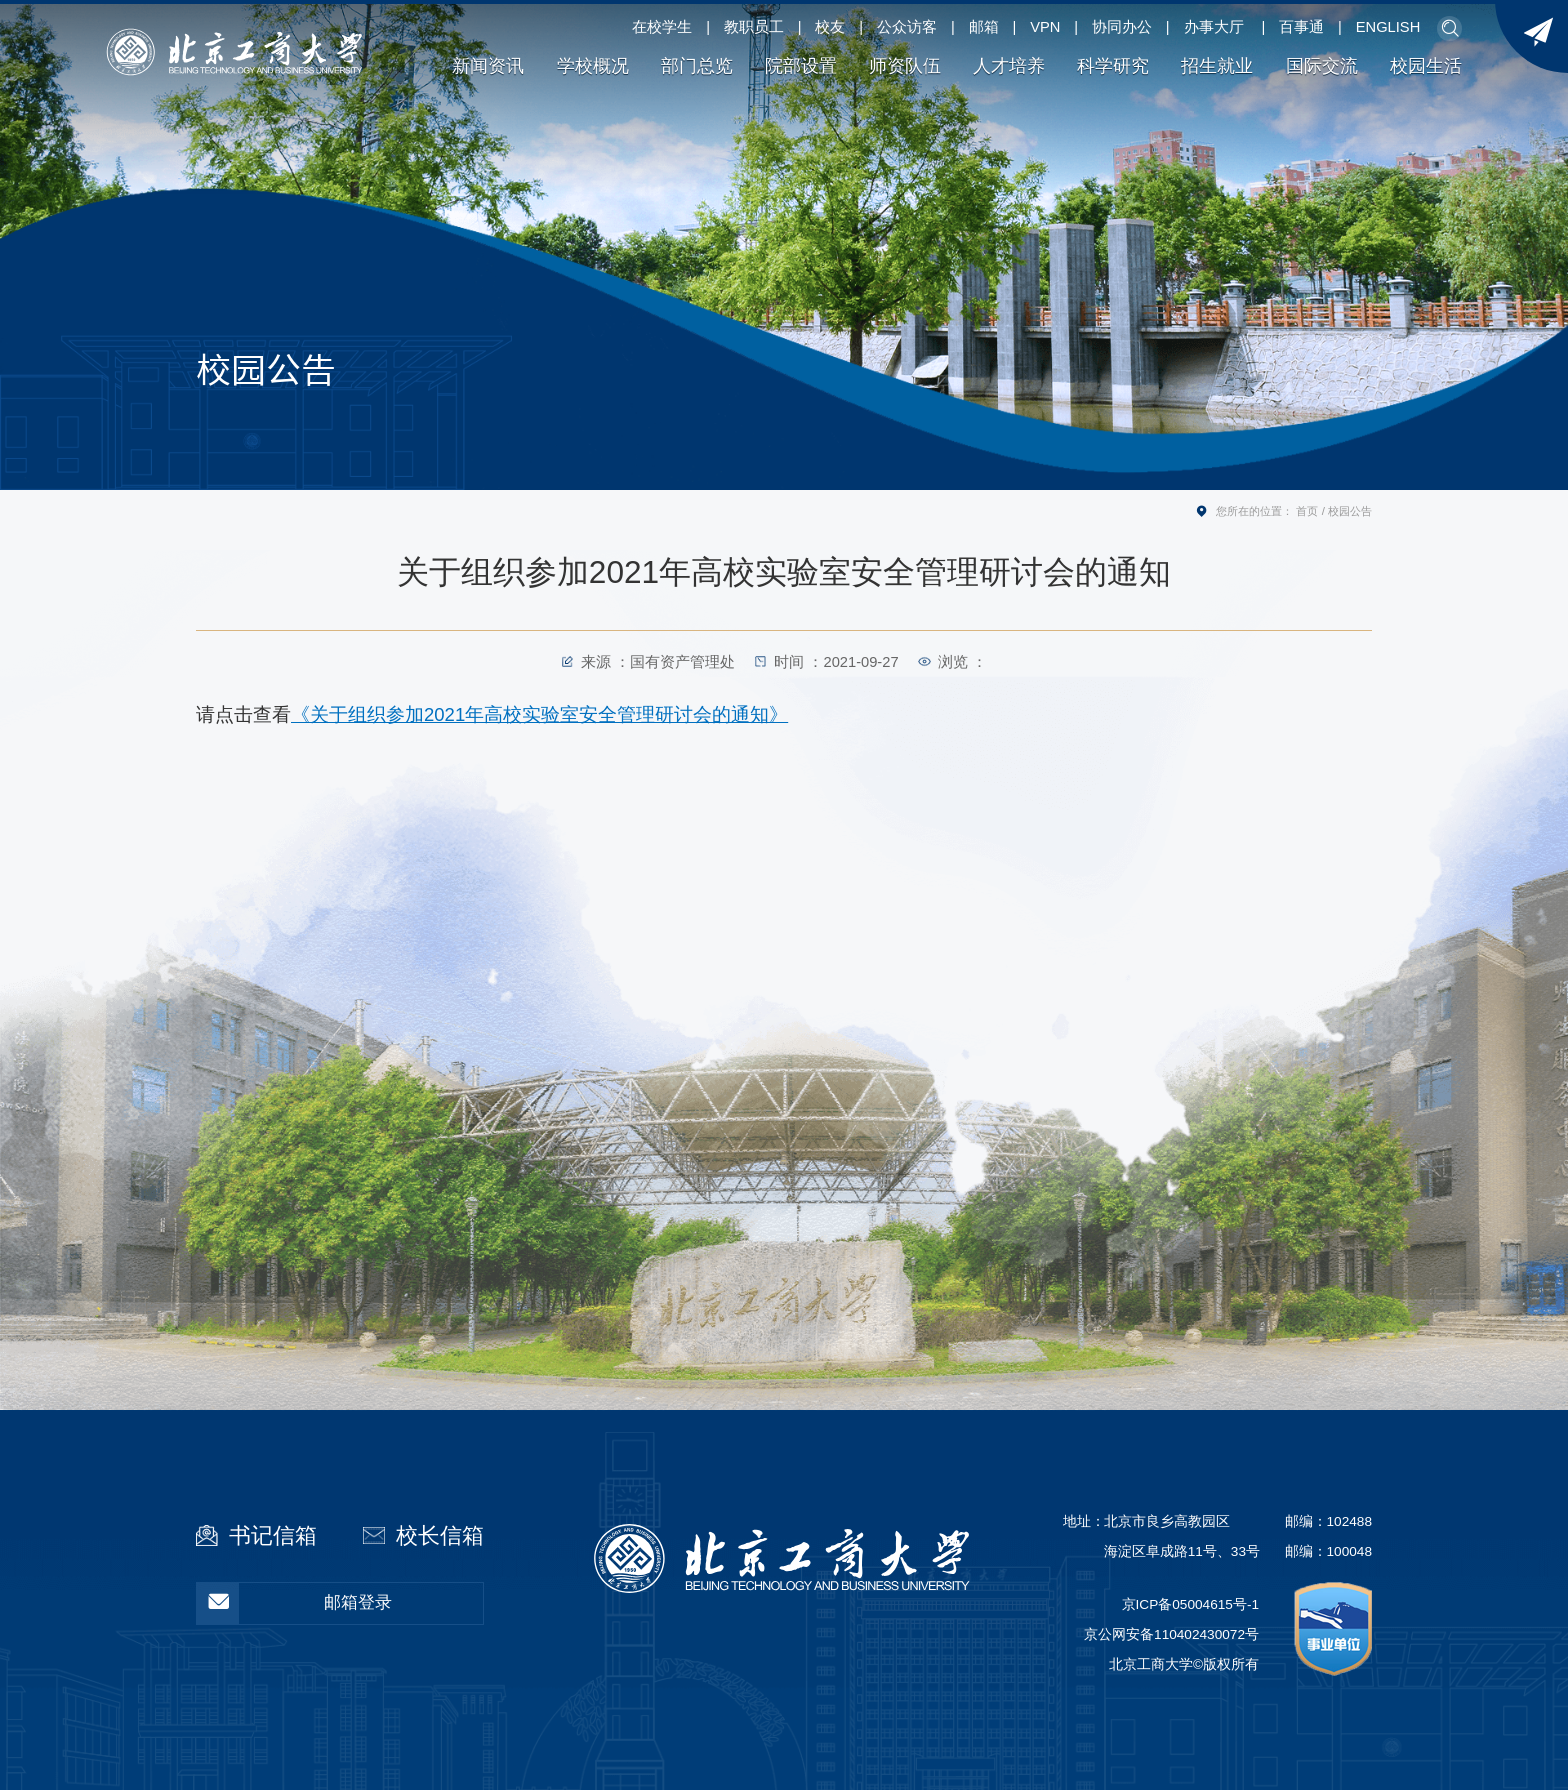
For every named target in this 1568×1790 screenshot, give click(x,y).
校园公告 (1350, 511)
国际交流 (1322, 66)
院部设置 (801, 66)
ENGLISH (1388, 27)
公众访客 (907, 27)
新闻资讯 (488, 66)
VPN (1045, 27)
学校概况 (593, 66)
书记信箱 (273, 1535)
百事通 (1301, 27)
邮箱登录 (294, 1603)
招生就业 (1217, 66)
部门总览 (697, 66)
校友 (830, 27)
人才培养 (1009, 66)
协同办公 (1122, 27)
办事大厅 (1214, 27)
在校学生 (662, 27)
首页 (1307, 511)
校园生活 (1426, 66)
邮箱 (984, 27)
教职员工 (754, 27)
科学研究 (1113, 66)
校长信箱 (440, 1535)
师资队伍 (905, 66)
